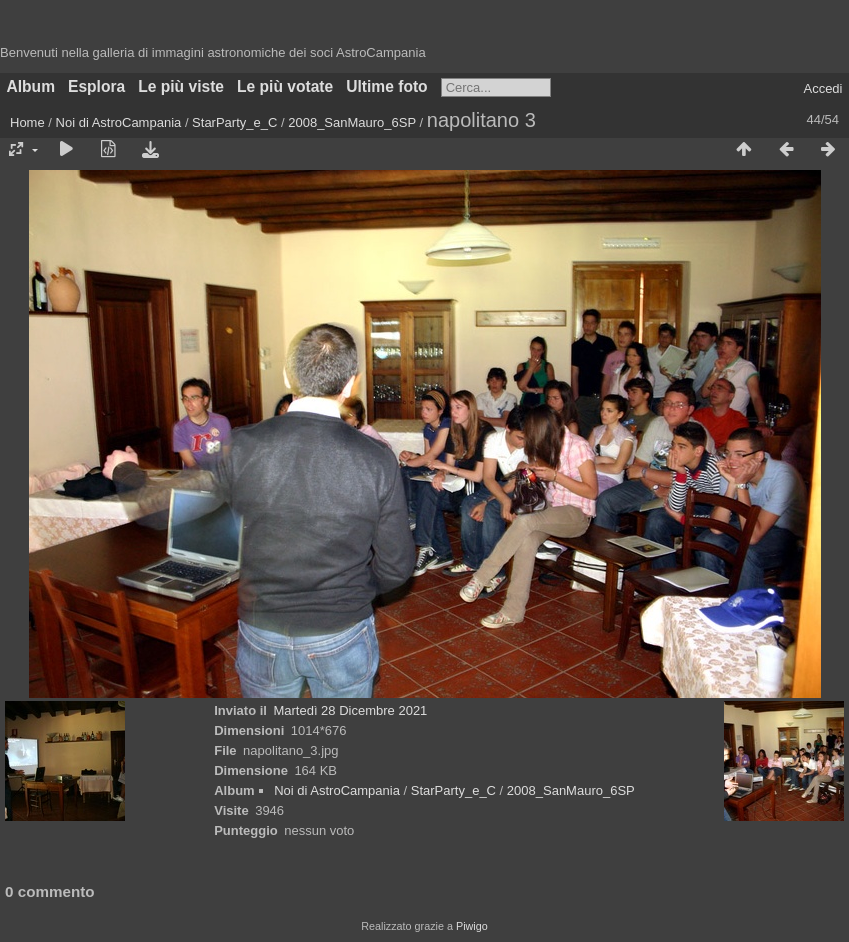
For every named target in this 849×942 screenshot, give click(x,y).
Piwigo (472, 926)
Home (27, 122)
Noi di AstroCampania (119, 122)
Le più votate (285, 86)
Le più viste (181, 86)
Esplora (96, 86)
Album (31, 86)
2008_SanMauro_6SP (352, 122)
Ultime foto (386, 86)
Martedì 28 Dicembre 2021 (350, 710)
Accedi (822, 88)
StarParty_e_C (234, 122)
